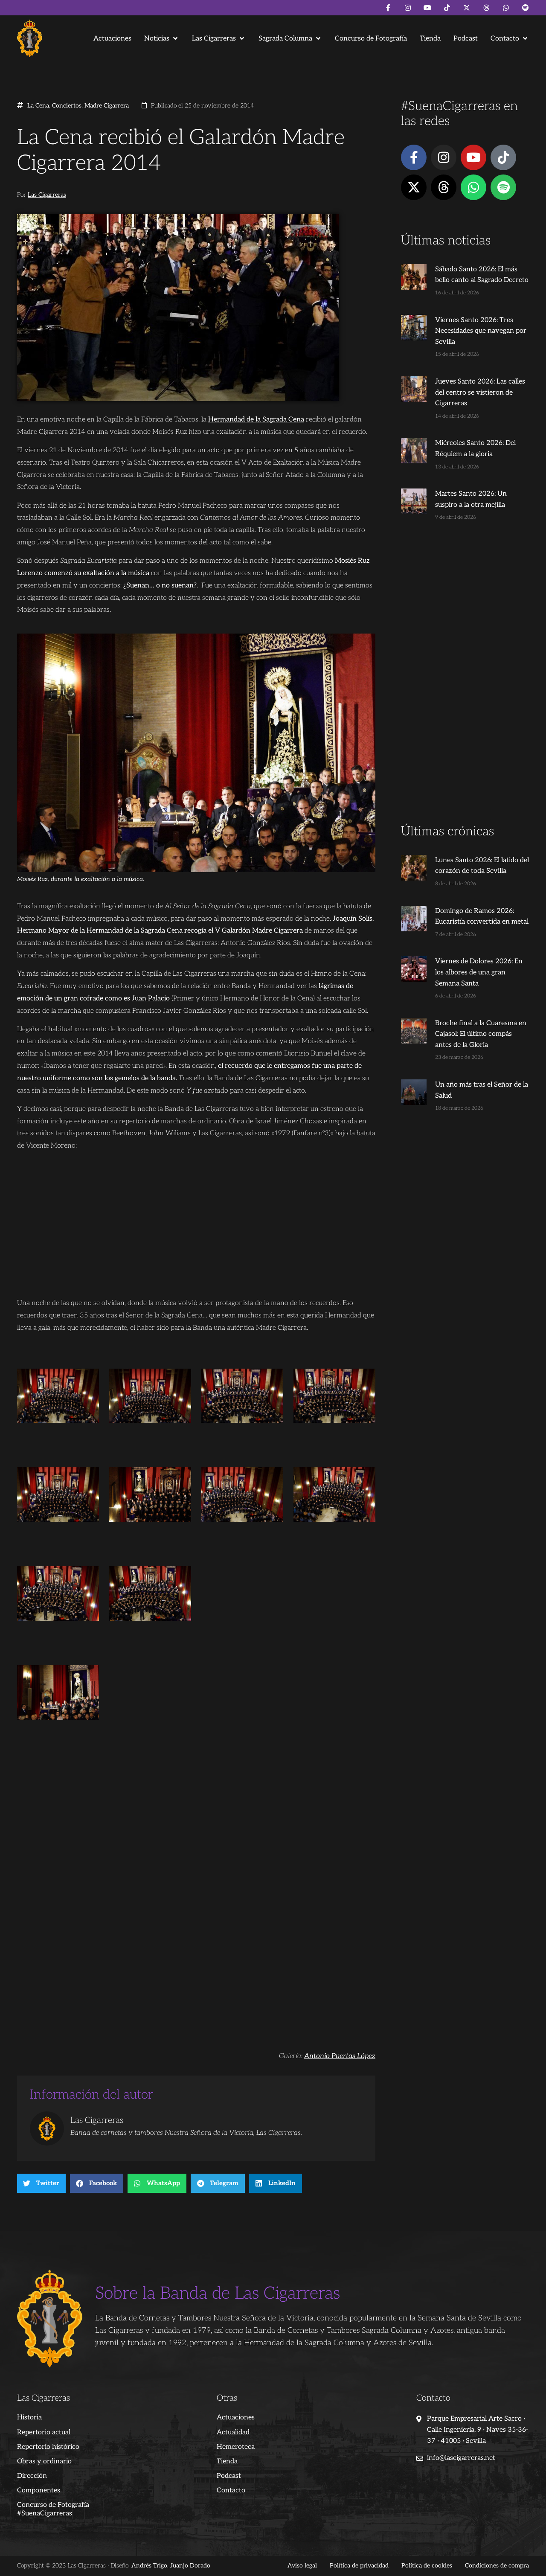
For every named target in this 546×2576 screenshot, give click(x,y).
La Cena (38, 105)
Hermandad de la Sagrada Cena (256, 420)
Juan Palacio (151, 998)
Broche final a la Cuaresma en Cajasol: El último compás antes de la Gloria (480, 1034)
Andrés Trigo (149, 2565)
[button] (162, 38)
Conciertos (66, 105)
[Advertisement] (465, 689)
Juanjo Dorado (190, 2565)
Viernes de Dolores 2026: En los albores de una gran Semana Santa (479, 972)
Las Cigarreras (47, 195)
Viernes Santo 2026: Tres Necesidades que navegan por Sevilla (480, 331)
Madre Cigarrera (106, 105)
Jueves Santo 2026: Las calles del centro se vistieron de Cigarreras (480, 392)
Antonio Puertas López (339, 2056)
